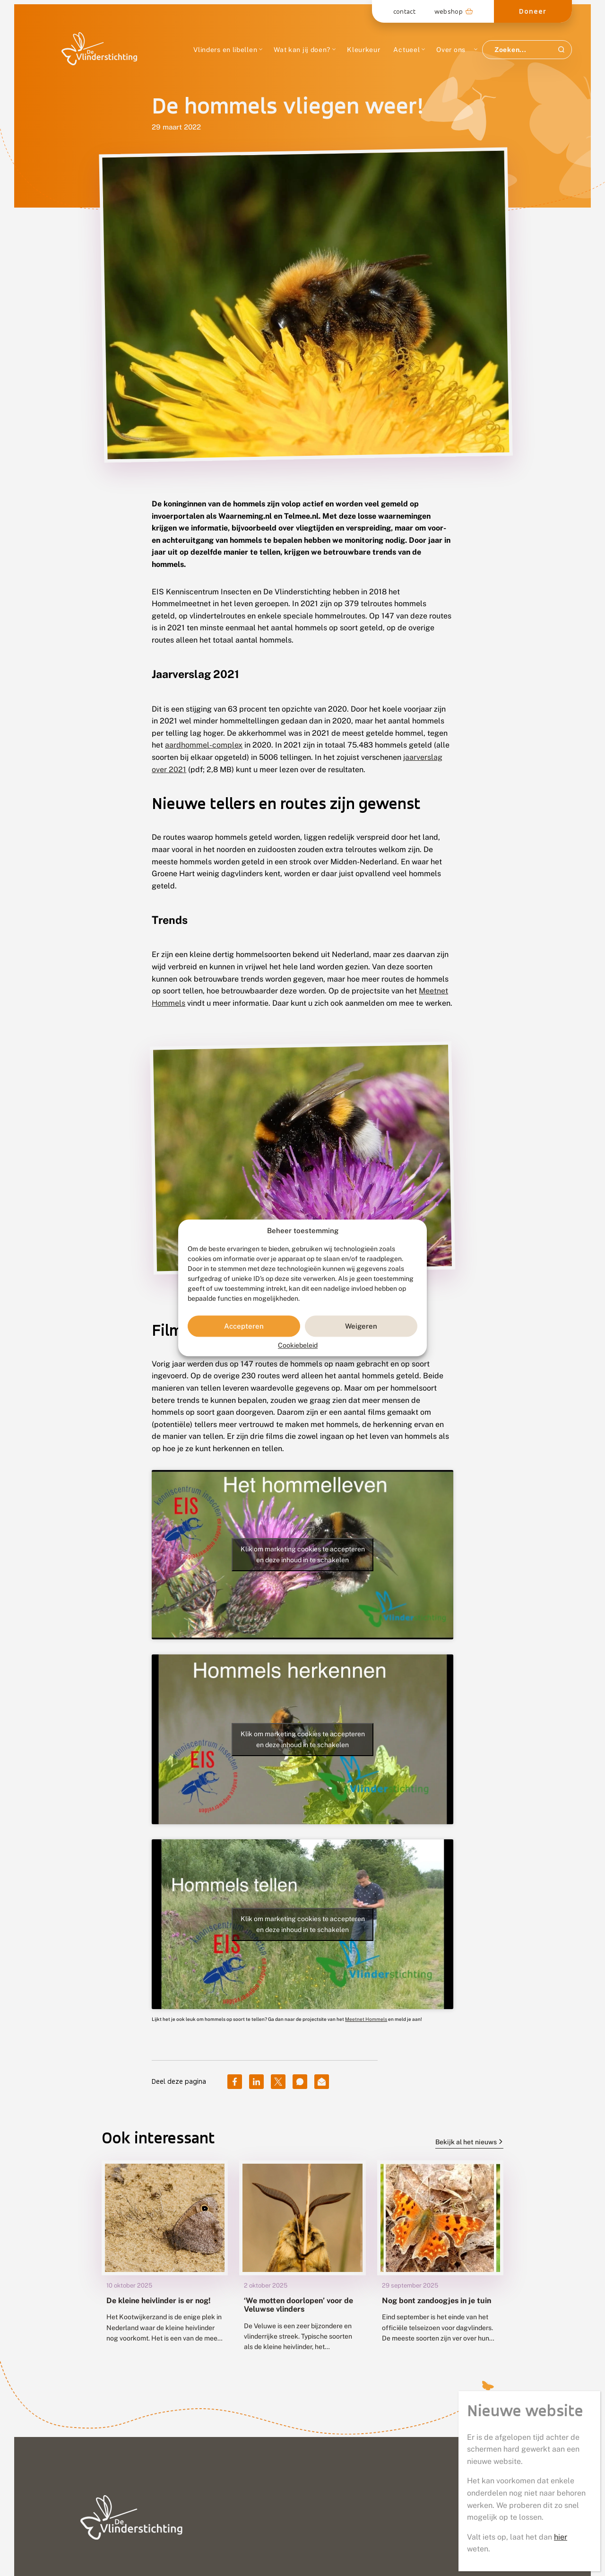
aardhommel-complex (203, 744)
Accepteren (244, 1326)
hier (560, 301)
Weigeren (361, 1326)
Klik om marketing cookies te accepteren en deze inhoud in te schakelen (303, 1554)
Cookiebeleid (298, 1345)
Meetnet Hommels (366, 2019)
